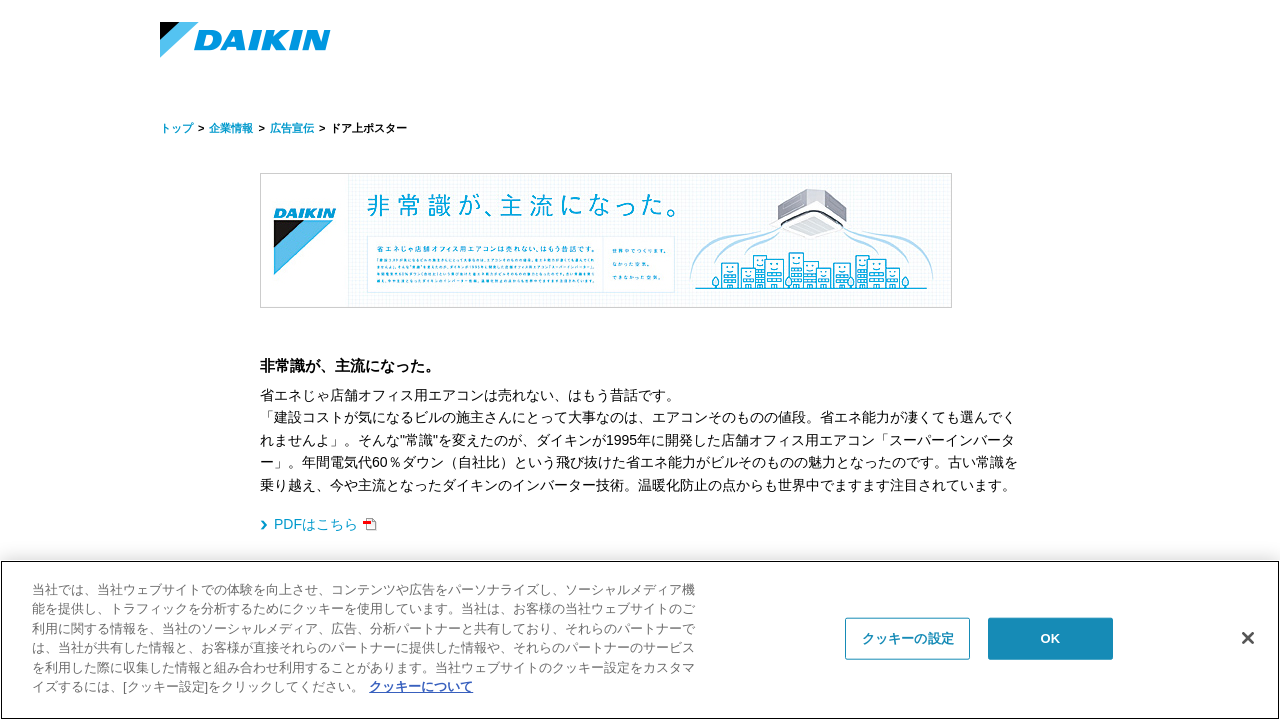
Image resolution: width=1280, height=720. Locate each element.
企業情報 (231, 128)
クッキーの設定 (908, 638)
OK (1050, 638)
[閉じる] (1248, 638)
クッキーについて (421, 686)
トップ (176, 128)
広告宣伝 (292, 128)
